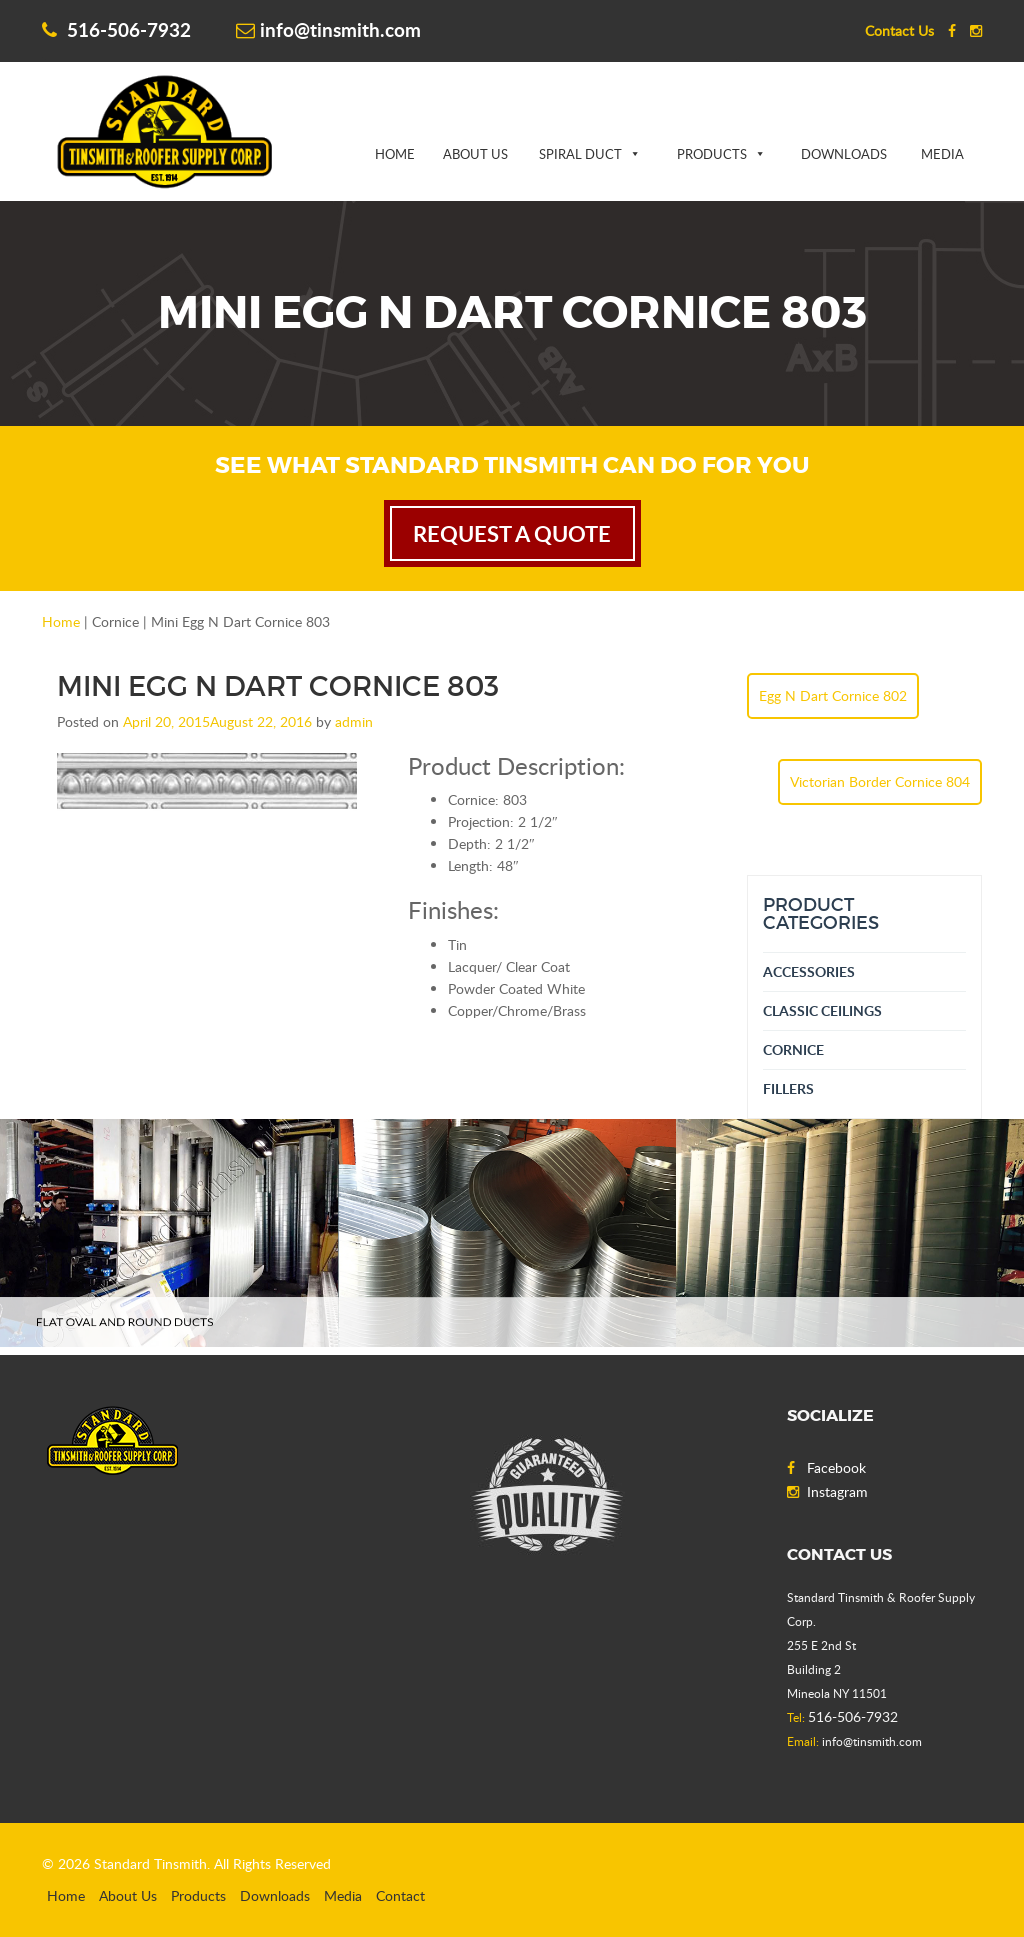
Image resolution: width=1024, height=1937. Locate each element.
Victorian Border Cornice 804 (880, 781)
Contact (400, 1895)
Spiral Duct (580, 154)
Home (395, 154)
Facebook (826, 1467)
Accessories (809, 971)
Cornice (793, 1049)
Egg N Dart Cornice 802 (833, 695)
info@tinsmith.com (328, 29)
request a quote (512, 533)
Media (942, 154)
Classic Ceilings (822, 1010)
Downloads (844, 154)
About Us (475, 154)
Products (712, 154)
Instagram (827, 1491)
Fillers (788, 1088)
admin (354, 721)
